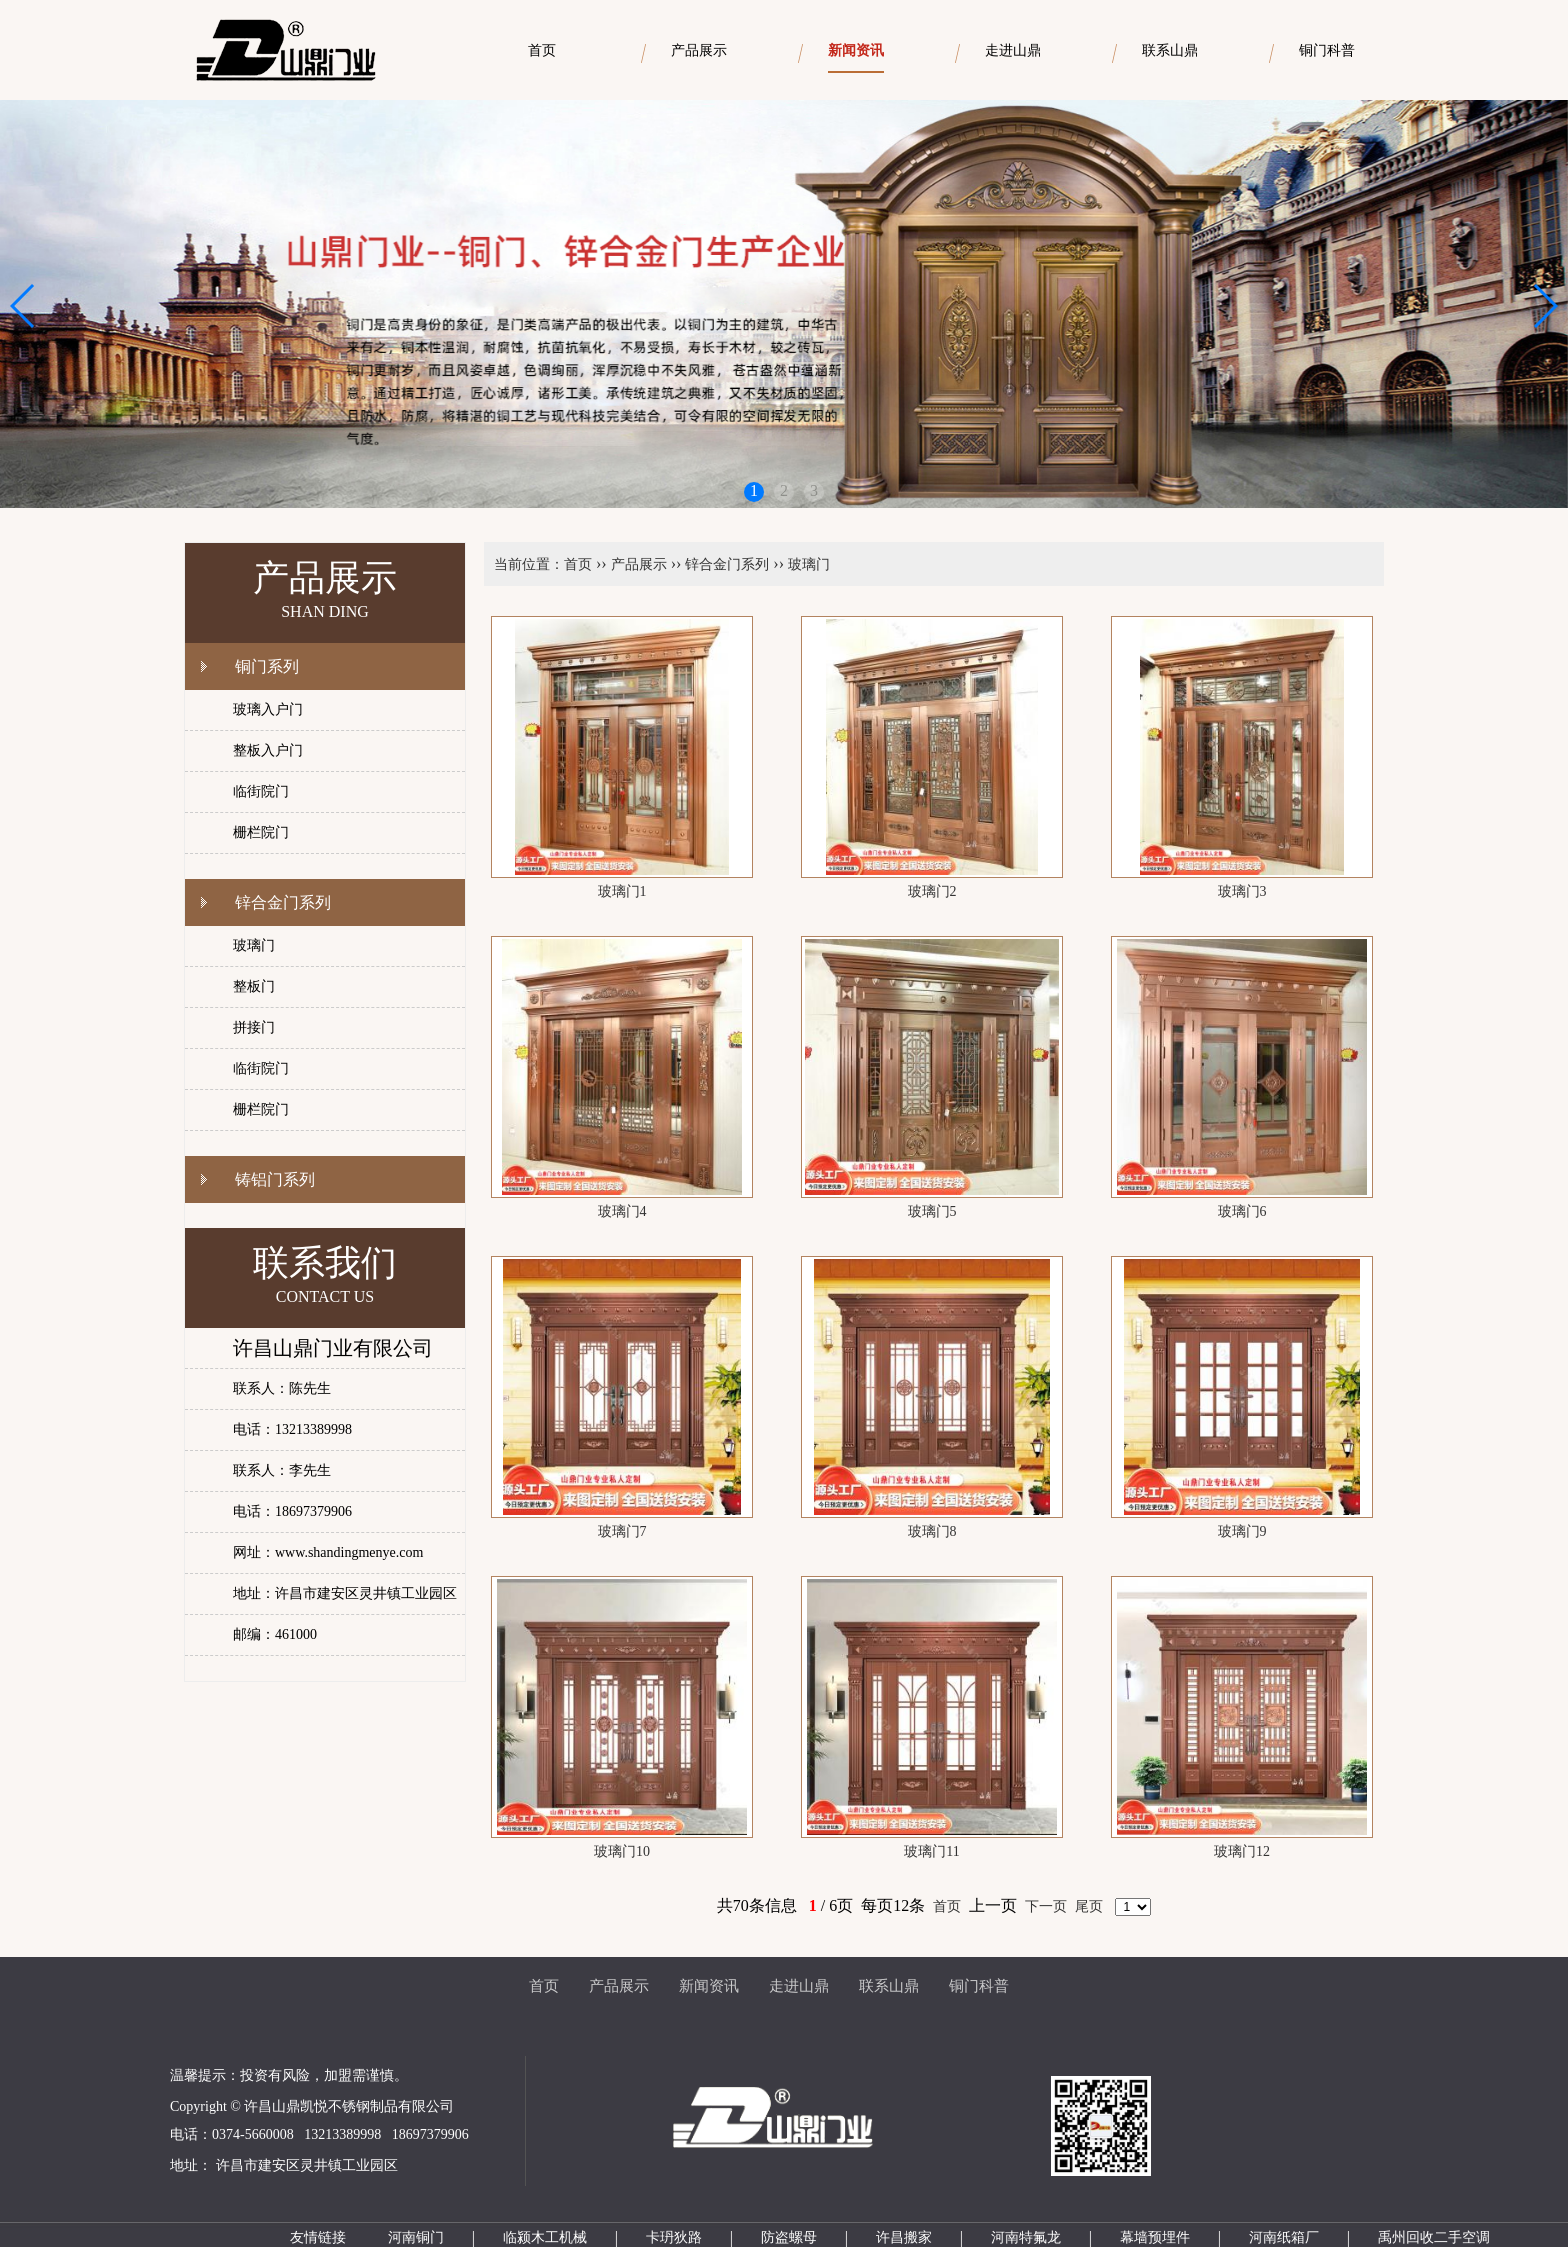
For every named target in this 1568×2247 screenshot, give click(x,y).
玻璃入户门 (268, 709)
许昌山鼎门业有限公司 (333, 1348)
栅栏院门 (261, 832)
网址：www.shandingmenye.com (328, 1552)
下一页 (1046, 1906)
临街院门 (261, 791)
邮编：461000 (275, 1634)
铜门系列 (267, 666)
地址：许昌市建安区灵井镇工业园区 (345, 1593)
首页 (578, 564)
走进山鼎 (799, 1986)
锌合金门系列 (283, 902)
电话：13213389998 (292, 1429)
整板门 (254, 986)
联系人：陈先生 (282, 1388)
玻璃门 (254, 945)
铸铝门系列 (275, 1179)
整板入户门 (268, 750)
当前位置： (529, 564)
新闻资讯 (709, 1986)
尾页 (1089, 1906)
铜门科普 (979, 1986)
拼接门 (254, 1027)
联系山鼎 (889, 1986)
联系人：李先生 (282, 1470)
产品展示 (639, 564)
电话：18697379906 (292, 1511)
